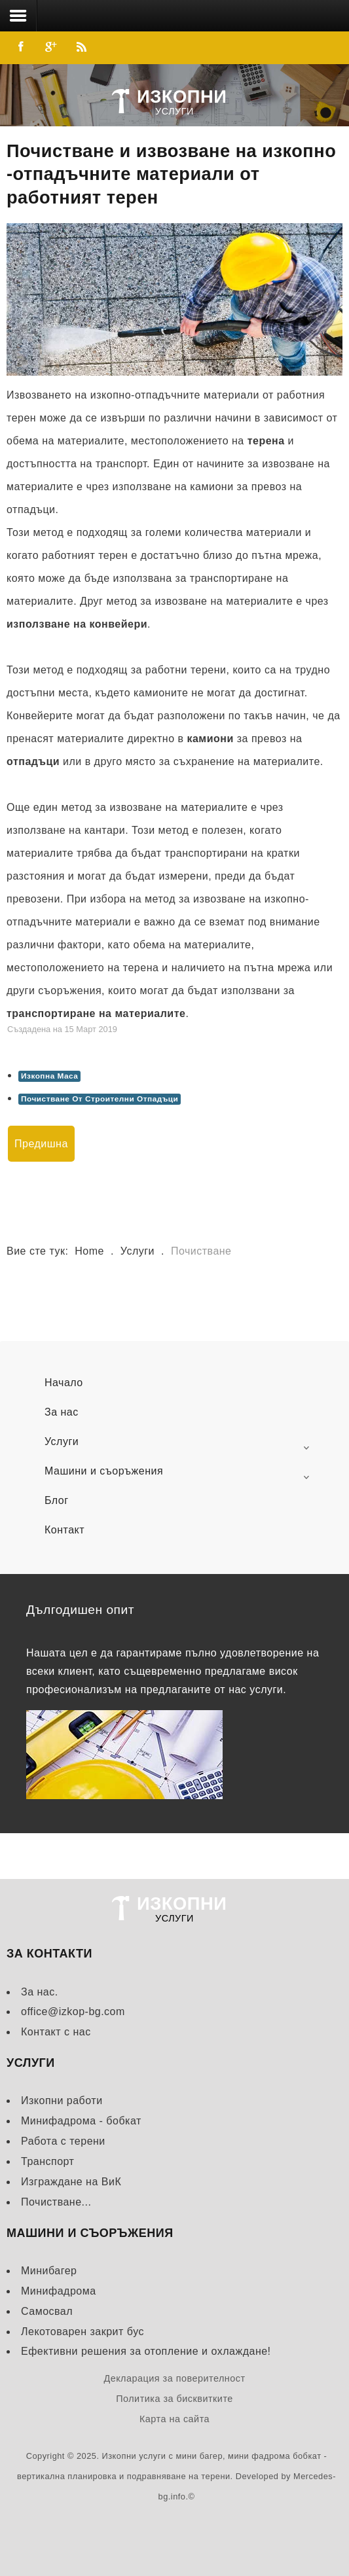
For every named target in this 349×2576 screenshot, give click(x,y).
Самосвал (47, 2311)
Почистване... (56, 2202)
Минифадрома (58, 2291)
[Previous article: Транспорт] (41, 1144)
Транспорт (47, 2161)
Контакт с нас (56, 2031)
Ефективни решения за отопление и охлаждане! (146, 2351)
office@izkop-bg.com (73, 2011)
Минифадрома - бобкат (81, 2120)
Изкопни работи (62, 2100)
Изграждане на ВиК (71, 2181)
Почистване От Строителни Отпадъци (99, 1098)
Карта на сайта (174, 2419)
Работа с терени (63, 2141)
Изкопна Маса (49, 1076)
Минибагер (49, 2270)
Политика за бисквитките (174, 2398)
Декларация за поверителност (174, 2378)
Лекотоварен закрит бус (82, 2331)
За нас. (39, 1991)
